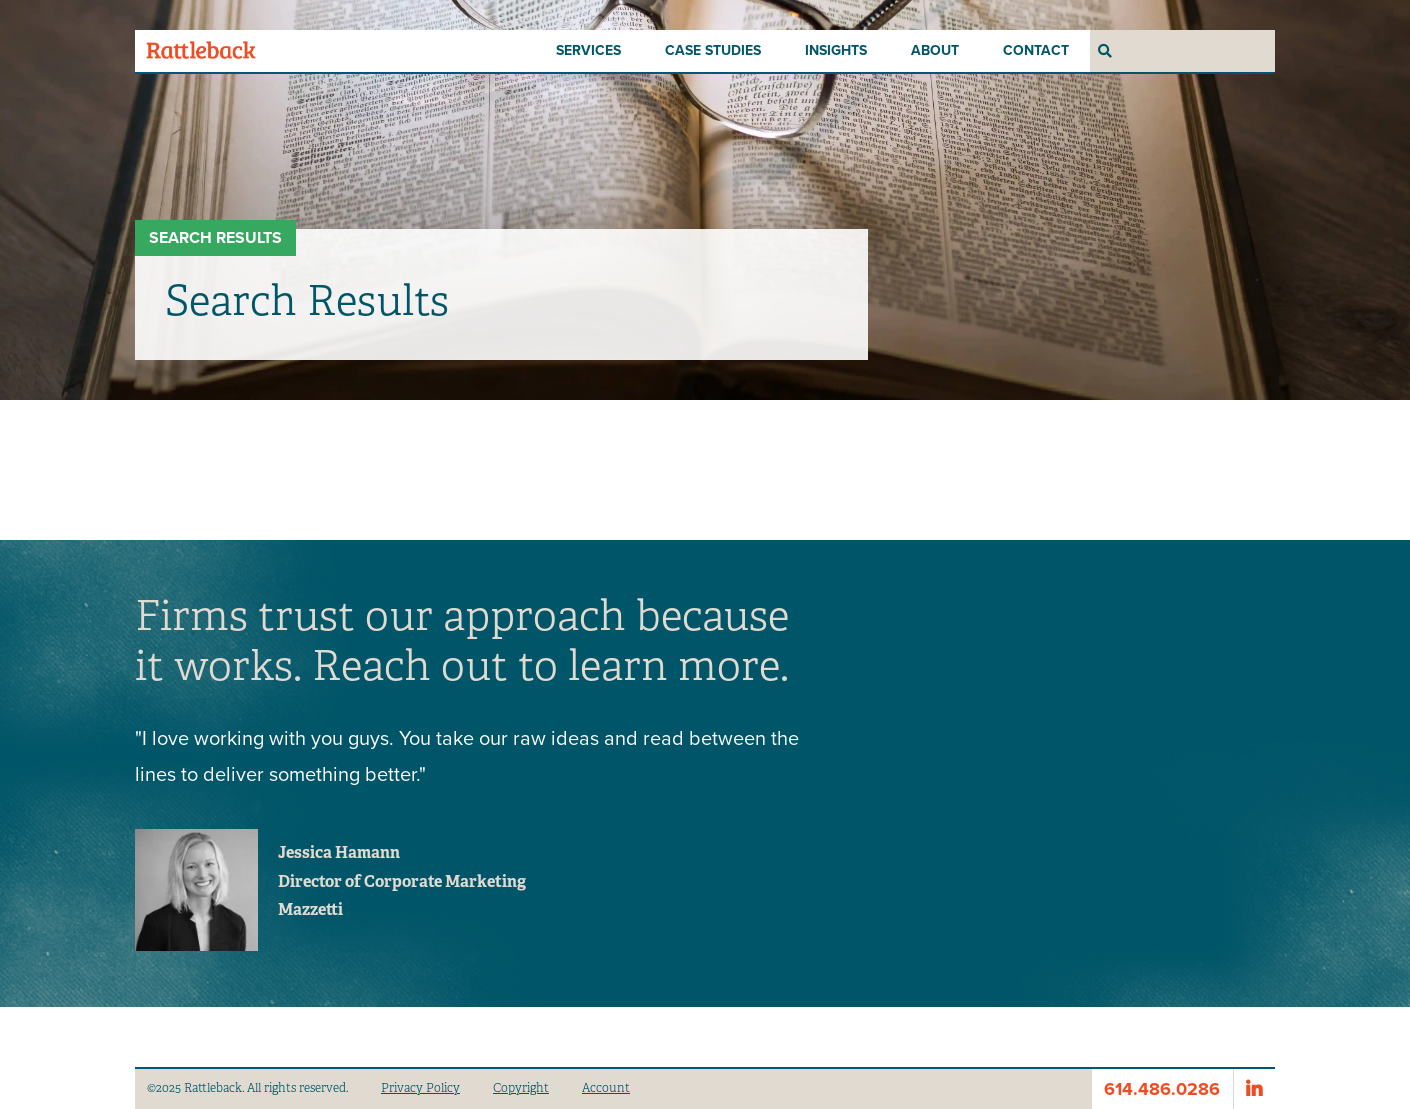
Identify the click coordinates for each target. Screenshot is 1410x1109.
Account (606, 1088)
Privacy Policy (420, 1088)
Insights (836, 50)
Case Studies (713, 50)
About (935, 50)
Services (588, 50)
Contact (1036, 50)
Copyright (521, 1088)
